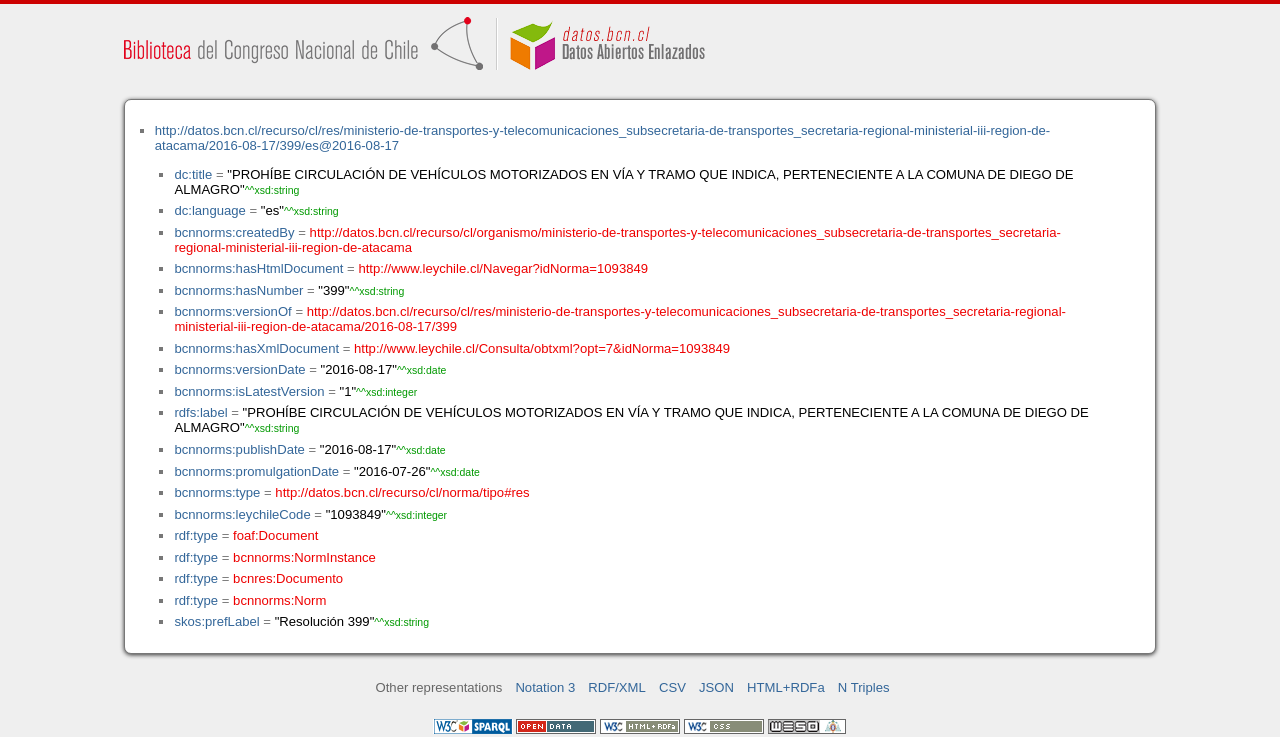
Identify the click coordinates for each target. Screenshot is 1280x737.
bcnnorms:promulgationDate (256, 471)
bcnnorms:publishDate (239, 449)
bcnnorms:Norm (279, 600)
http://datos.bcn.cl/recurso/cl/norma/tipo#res (402, 492)
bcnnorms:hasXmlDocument (256, 348)
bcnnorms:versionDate (239, 369)
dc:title (193, 174)
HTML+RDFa (786, 687)
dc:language (209, 210)
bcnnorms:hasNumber (238, 290)
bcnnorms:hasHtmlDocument (258, 268)
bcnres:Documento (288, 578)
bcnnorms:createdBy (234, 232)
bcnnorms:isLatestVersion (249, 391)
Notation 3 (545, 687)
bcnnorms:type (217, 492)
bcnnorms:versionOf (232, 311)
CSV (672, 687)
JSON (716, 687)
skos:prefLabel (216, 621)
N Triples (864, 687)
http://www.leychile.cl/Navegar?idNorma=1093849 (503, 268)
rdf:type (196, 535)
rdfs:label (200, 412)
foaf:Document (275, 535)
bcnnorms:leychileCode (242, 514)
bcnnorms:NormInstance (304, 557)
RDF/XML (617, 687)
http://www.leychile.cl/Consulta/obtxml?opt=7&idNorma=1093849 (542, 348)
